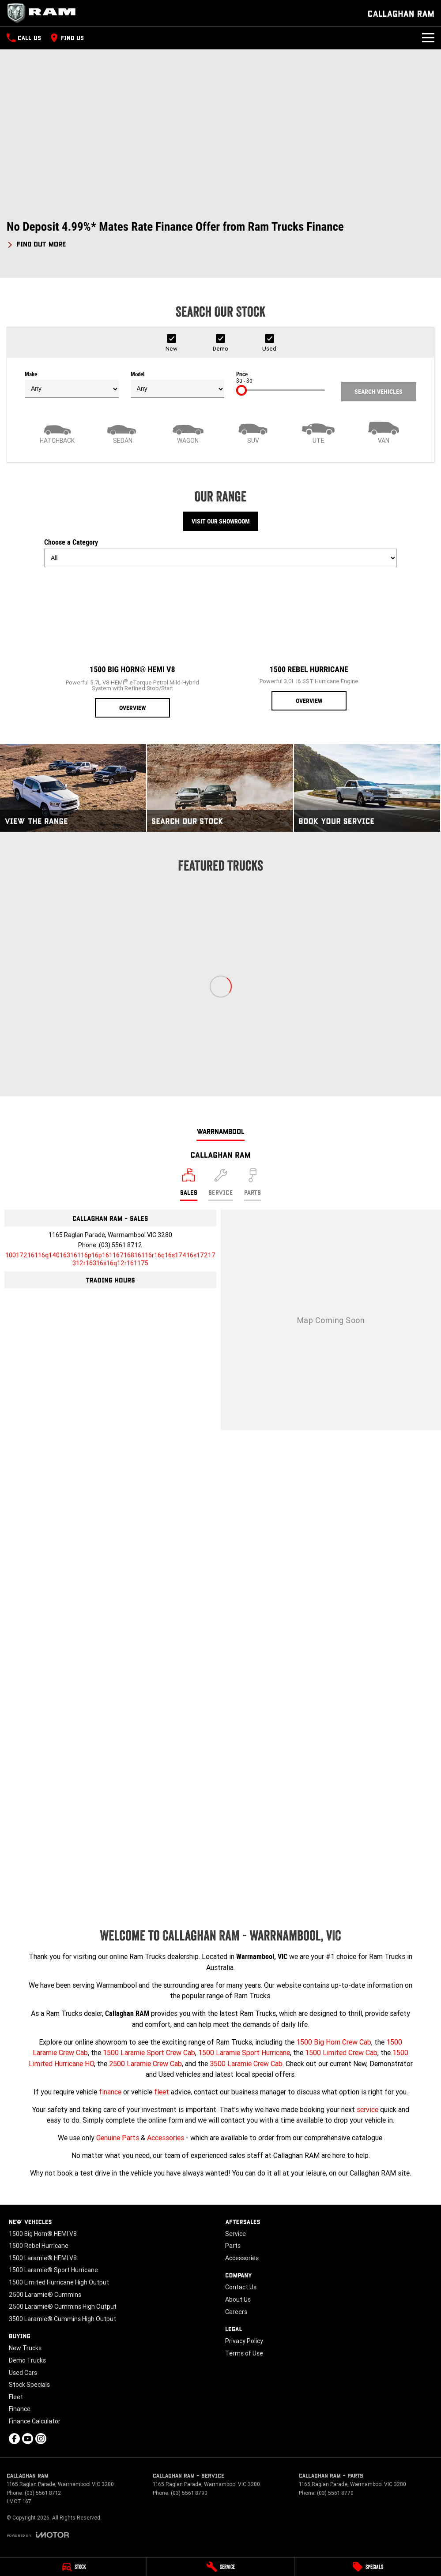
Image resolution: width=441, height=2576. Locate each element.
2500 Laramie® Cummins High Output (63, 2307)
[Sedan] (122, 432)
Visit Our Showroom (221, 521)
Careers (236, 2312)
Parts (233, 2246)
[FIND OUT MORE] (36, 242)
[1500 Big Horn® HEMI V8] (132, 646)
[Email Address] (110, 1259)
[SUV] (253, 432)
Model (178, 384)
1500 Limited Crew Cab (341, 2052)
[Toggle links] (38, 2535)
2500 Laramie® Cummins (45, 2295)
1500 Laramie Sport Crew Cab (149, 2052)
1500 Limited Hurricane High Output (59, 2282)
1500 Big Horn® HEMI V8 (43, 2234)
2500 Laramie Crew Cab (145, 2063)
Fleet (16, 2397)
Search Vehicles (378, 391)
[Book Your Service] (367, 788)
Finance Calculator (34, 2421)
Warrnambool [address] (220, 1131)
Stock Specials (29, 2385)
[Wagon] (188, 432)
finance (110, 2091)
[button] (220, 234)
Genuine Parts (117, 2137)
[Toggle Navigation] (428, 38)
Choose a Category (220, 552)
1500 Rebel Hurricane (38, 2246)
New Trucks (25, 2348)
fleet (161, 2091)
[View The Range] (73, 788)
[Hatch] (57, 432)
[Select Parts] (252, 1184)
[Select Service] (220, 1184)
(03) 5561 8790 (189, 2493)
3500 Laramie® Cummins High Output (62, 2319)
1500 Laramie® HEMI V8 (43, 2258)
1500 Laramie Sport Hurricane (244, 2052)
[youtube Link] (27, 2438)
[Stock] (73, 2566)
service (367, 2109)
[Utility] (318, 432)
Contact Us (240, 2287)
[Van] (383, 432)
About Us (238, 2299)
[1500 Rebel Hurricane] (309, 642)
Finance (19, 2409)
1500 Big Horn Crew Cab (333, 2042)
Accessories (165, 2137)
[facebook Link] (14, 2438)
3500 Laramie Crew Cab (246, 2063)
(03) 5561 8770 (335, 2493)
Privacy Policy (244, 2341)
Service (235, 2234)
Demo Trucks (27, 2360)
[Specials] (367, 2566)
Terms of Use (244, 2353)
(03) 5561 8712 (120, 1245)
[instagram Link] (40, 2438)
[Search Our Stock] (220, 788)
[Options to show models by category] (220, 558)
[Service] (220, 2566)
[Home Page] (44, 13)
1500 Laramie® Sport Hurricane (53, 2270)
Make (72, 384)
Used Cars (23, 2373)
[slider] (241, 390)
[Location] (188, 1184)
